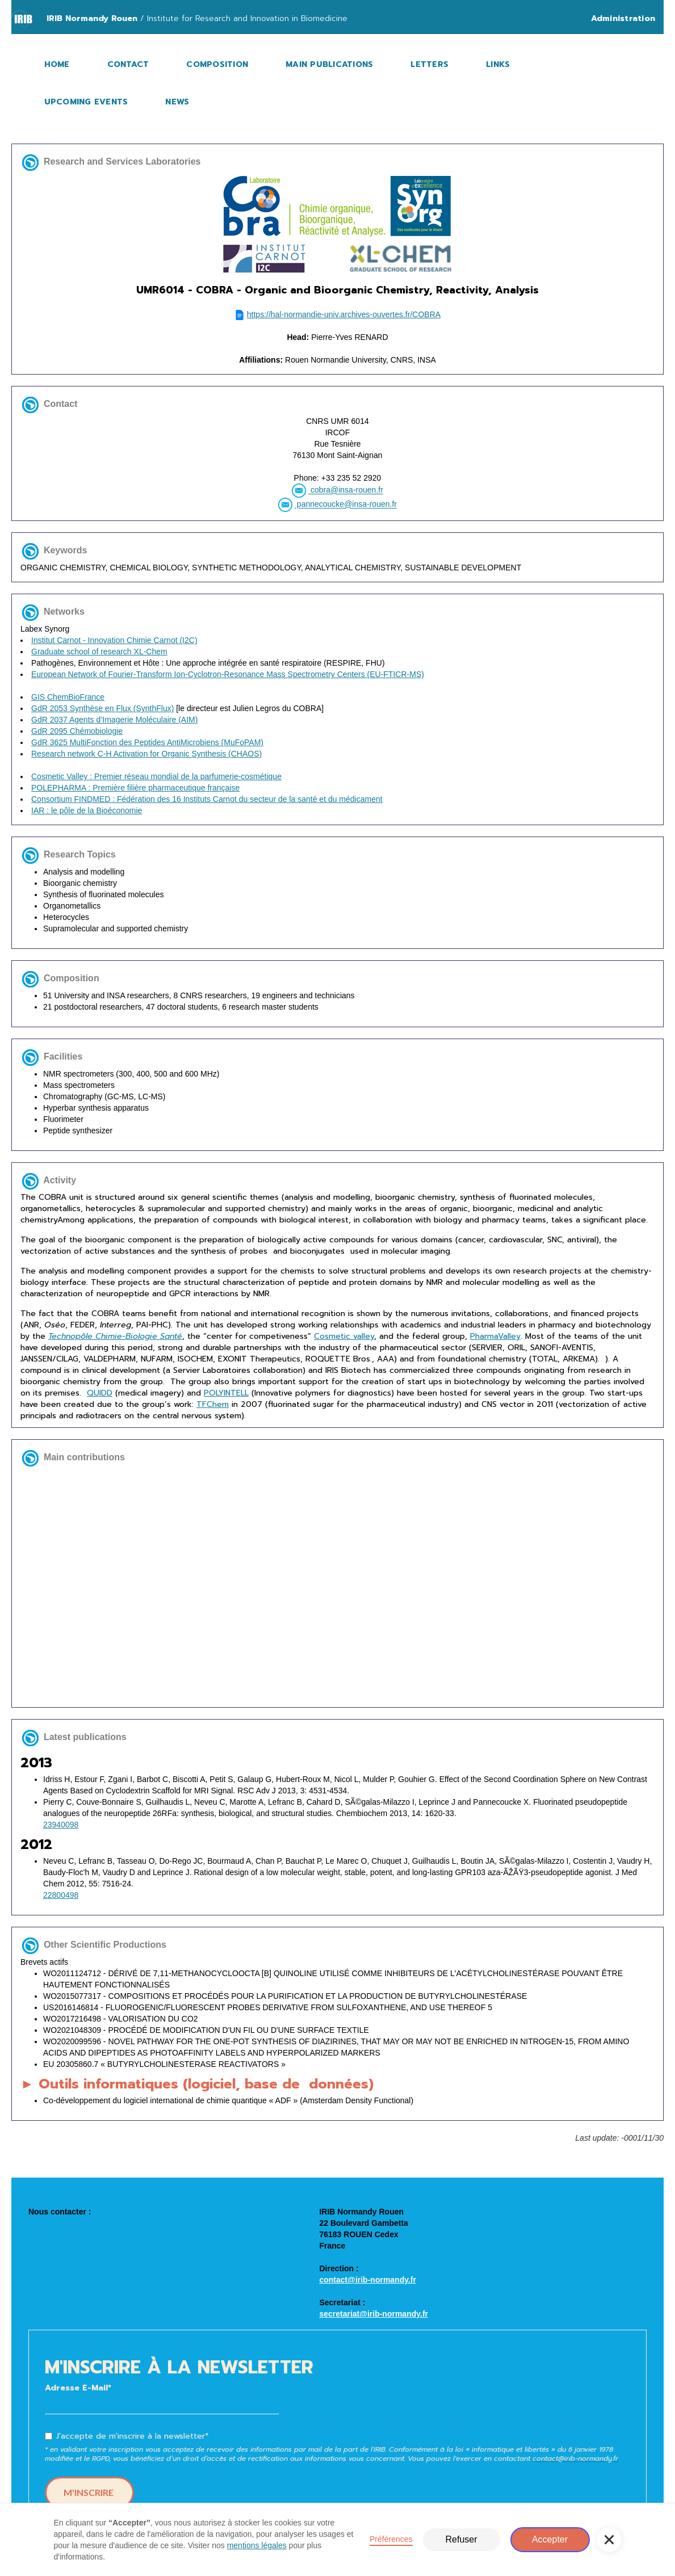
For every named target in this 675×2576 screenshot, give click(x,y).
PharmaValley (495, 1336)
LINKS (498, 64)
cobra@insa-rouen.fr (345, 490)
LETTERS (429, 64)
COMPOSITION (217, 64)
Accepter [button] (550, 2539)
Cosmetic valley (344, 1336)
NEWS (177, 102)
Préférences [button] (391, 2539)
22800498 (60, 1895)
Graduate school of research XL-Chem (99, 651)
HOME (57, 64)
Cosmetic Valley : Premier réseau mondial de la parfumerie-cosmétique (156, 776)
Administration (623, 18)
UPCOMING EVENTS (86, 102)
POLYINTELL (226, 1393)
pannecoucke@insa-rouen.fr (346, 504)
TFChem (212, 1404)
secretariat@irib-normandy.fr (373, 2313)
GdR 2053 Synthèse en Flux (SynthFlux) (102, 708)
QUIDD (99, 1393)
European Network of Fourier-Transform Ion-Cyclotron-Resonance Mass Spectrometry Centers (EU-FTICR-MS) (227, 674)
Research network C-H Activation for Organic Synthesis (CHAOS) (146, 753)
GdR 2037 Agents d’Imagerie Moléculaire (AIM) (114, 719)
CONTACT (128, 64)
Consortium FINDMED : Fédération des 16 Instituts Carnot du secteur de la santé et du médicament (207, 799)
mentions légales (257, 2545)
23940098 (60, 1824)
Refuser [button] (461, 2539)
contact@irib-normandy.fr (367, 2279)
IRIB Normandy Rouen (92, 18)
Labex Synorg (337, 720)
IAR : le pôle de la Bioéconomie (86, 810)
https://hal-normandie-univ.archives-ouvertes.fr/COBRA (344, 314)
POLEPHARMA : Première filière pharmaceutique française (135, 787)
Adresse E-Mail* (78, 2388)
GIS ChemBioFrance (67, 696)
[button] (609, 2539)
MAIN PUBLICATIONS (329, 64)
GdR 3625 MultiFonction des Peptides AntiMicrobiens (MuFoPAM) (147, 742)
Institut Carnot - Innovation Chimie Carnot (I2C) (114, 640)
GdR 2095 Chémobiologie (77, 731)
